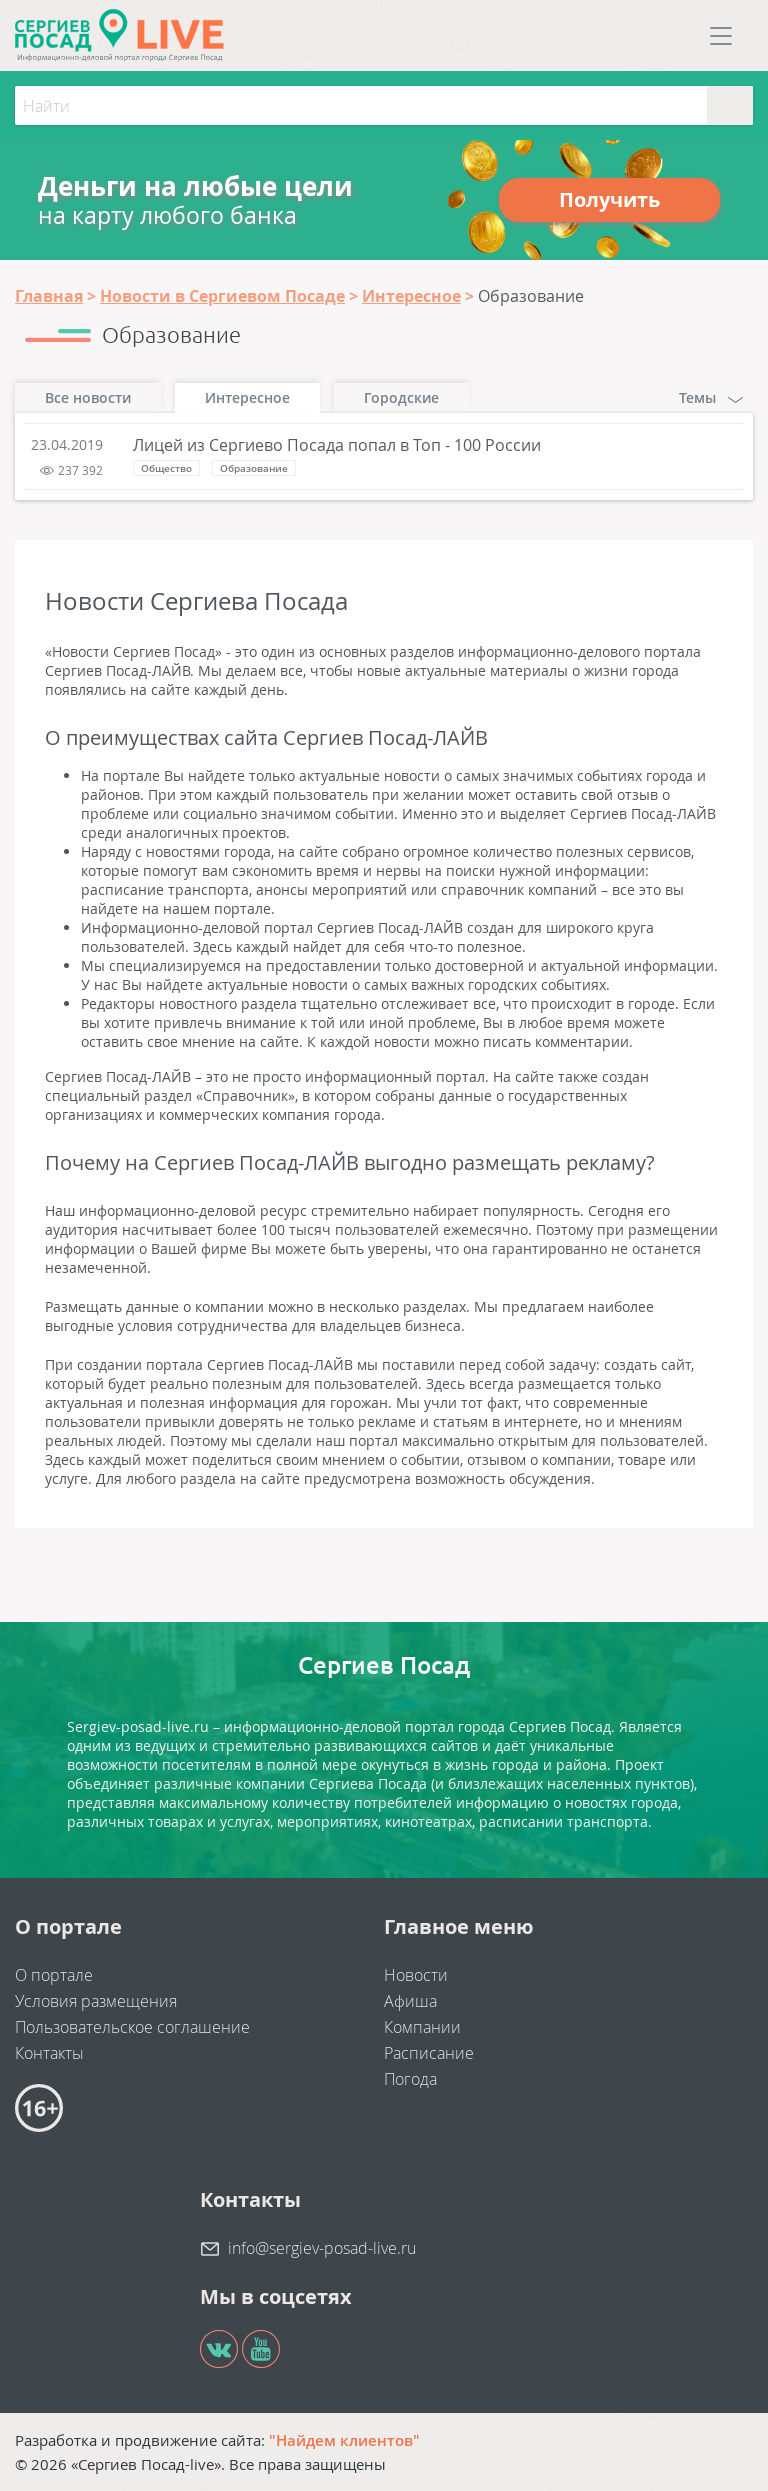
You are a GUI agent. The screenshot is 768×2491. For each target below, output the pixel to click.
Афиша (410, 2001)
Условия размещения (96, 2001)
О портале (54, 1975)
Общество (166, 468)
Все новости (88, 397)
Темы (711, 397)
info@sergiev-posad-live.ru (322, 2248)
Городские (401, 397)
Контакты (49, 2053)
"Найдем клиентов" (344, 2440)
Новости (416, 1975)
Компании (422, 2027)
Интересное (247, 397)
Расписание (429, 2053)
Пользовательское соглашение (132, 2027)
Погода (410, 2079)
